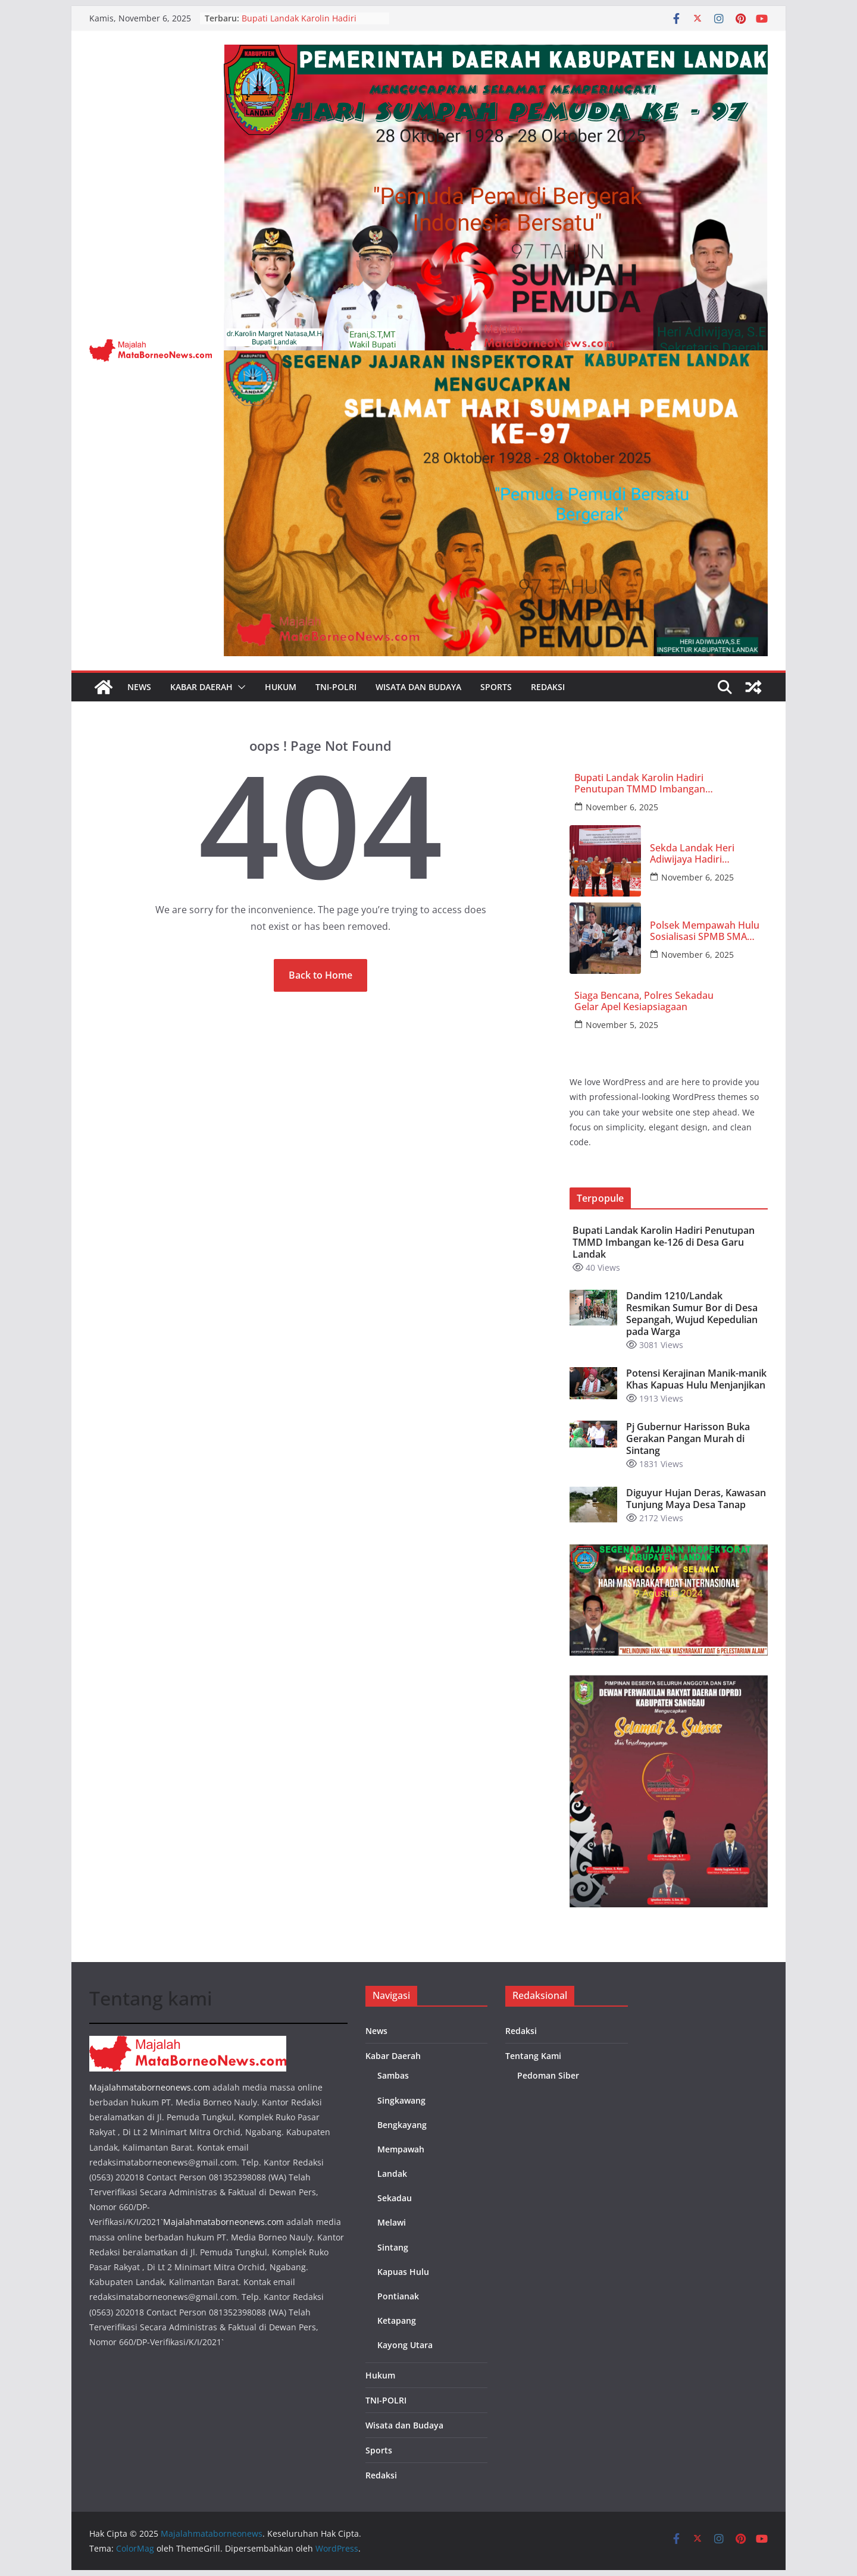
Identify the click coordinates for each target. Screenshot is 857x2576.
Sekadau (394, 2198)
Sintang (392, 2247)
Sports (496, 686)
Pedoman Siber (548, 2075)
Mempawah (400, 2149)
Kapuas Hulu (403, 2271)
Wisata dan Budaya (418, 686)
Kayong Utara (405, 2345)
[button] (239, 687)
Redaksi (548, 686)
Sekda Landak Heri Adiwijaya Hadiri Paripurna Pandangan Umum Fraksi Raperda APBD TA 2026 (700, 853)
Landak (392, 2173)
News (139, 686)
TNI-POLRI (335, 686)
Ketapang (396, 2320)
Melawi (391, 2222)
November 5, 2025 (622, 1024)
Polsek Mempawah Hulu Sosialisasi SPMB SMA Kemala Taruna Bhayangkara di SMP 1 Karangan (706, 931)
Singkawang (401, 2100)
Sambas (393, 2075)
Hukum (280, 686)
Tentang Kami (533, 2055)
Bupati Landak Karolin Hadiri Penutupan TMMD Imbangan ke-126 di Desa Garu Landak (639, 783)
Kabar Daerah (201, 686)
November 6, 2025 (622, 807)
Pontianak (398, 2296)
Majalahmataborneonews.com (149, 2087)
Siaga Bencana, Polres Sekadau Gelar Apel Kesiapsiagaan (644, 1001)
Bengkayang (402, 2124)
